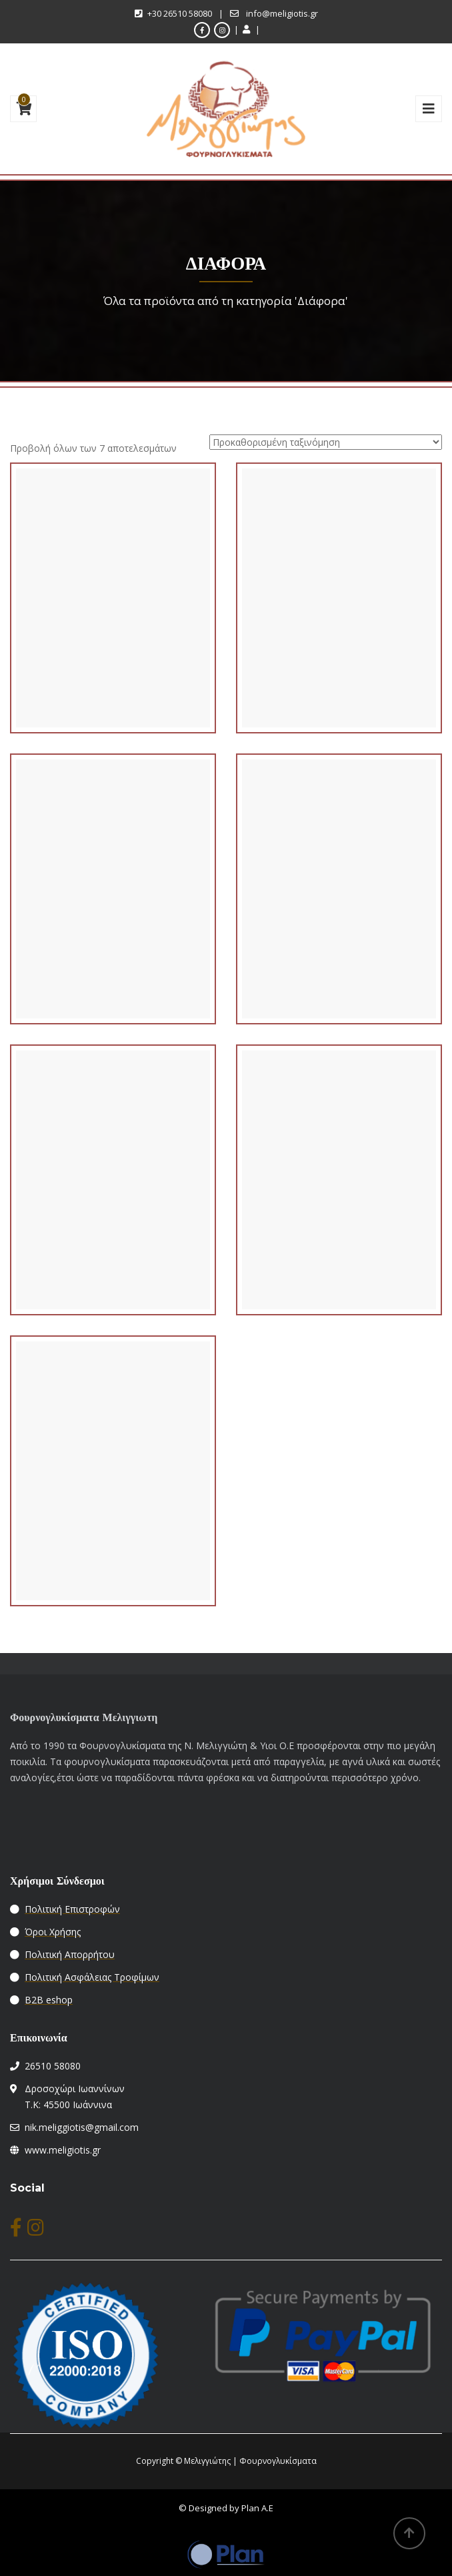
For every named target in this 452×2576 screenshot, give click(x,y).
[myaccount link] (249, 29)
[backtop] (409, 2533)
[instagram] (222, 30)
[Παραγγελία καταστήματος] (325, 442)
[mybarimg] (428, 108)
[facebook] (202, 30)
